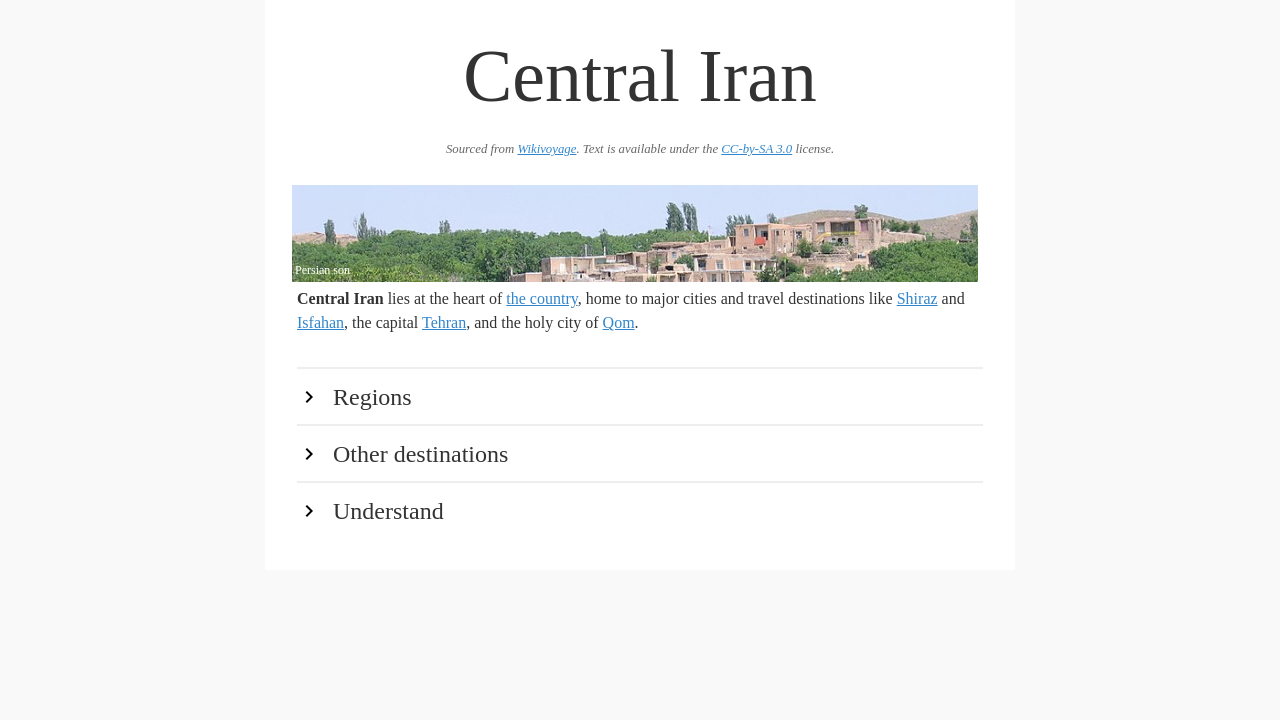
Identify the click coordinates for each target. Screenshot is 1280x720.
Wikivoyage (546, 149)
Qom (619, 322)
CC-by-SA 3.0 (756, 149)
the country (541, 298)
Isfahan (320, 322)
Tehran (444, 322)
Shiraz (917, 298)
